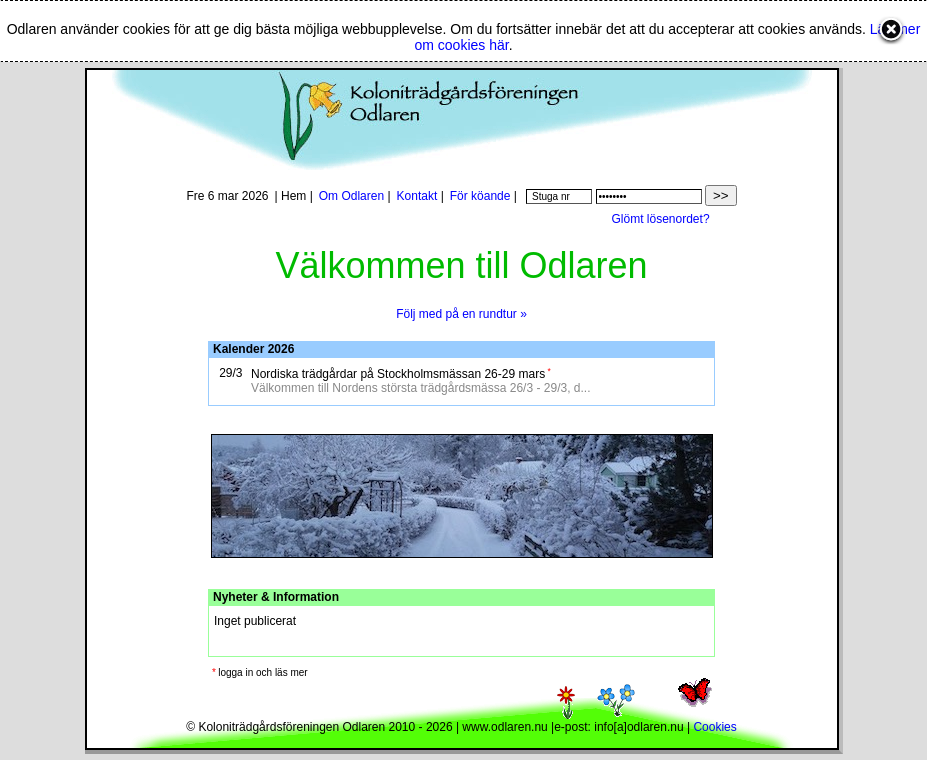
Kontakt (417, 196)
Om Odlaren (351, 196)
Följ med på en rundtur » (461, 314)
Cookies (714, 727)
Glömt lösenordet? (661, 219)
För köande (480, 196)
